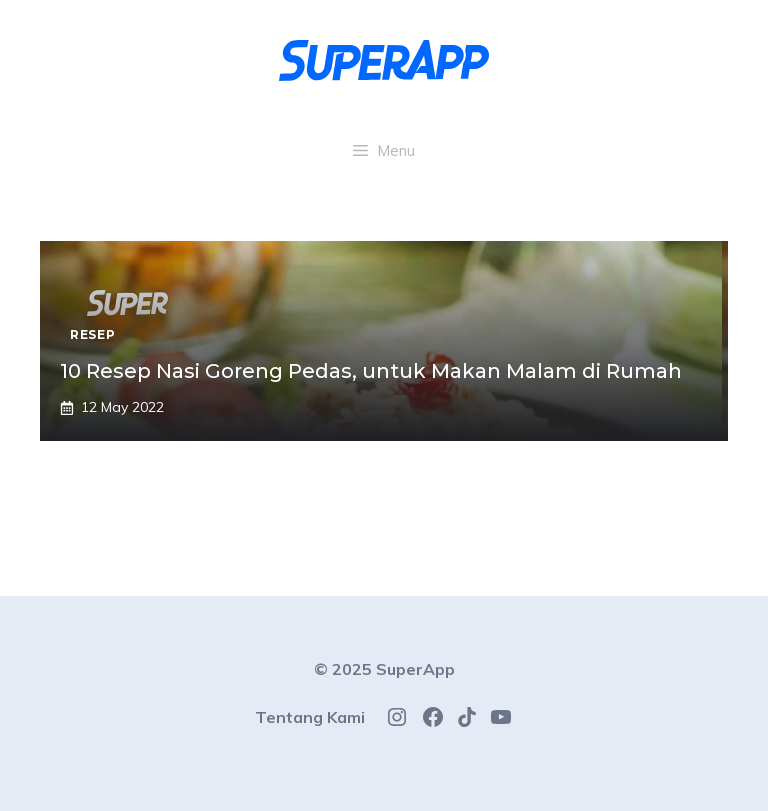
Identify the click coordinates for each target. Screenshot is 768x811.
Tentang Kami (310, 717)
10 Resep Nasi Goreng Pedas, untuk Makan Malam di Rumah (371, 371)
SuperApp (415, 669)
